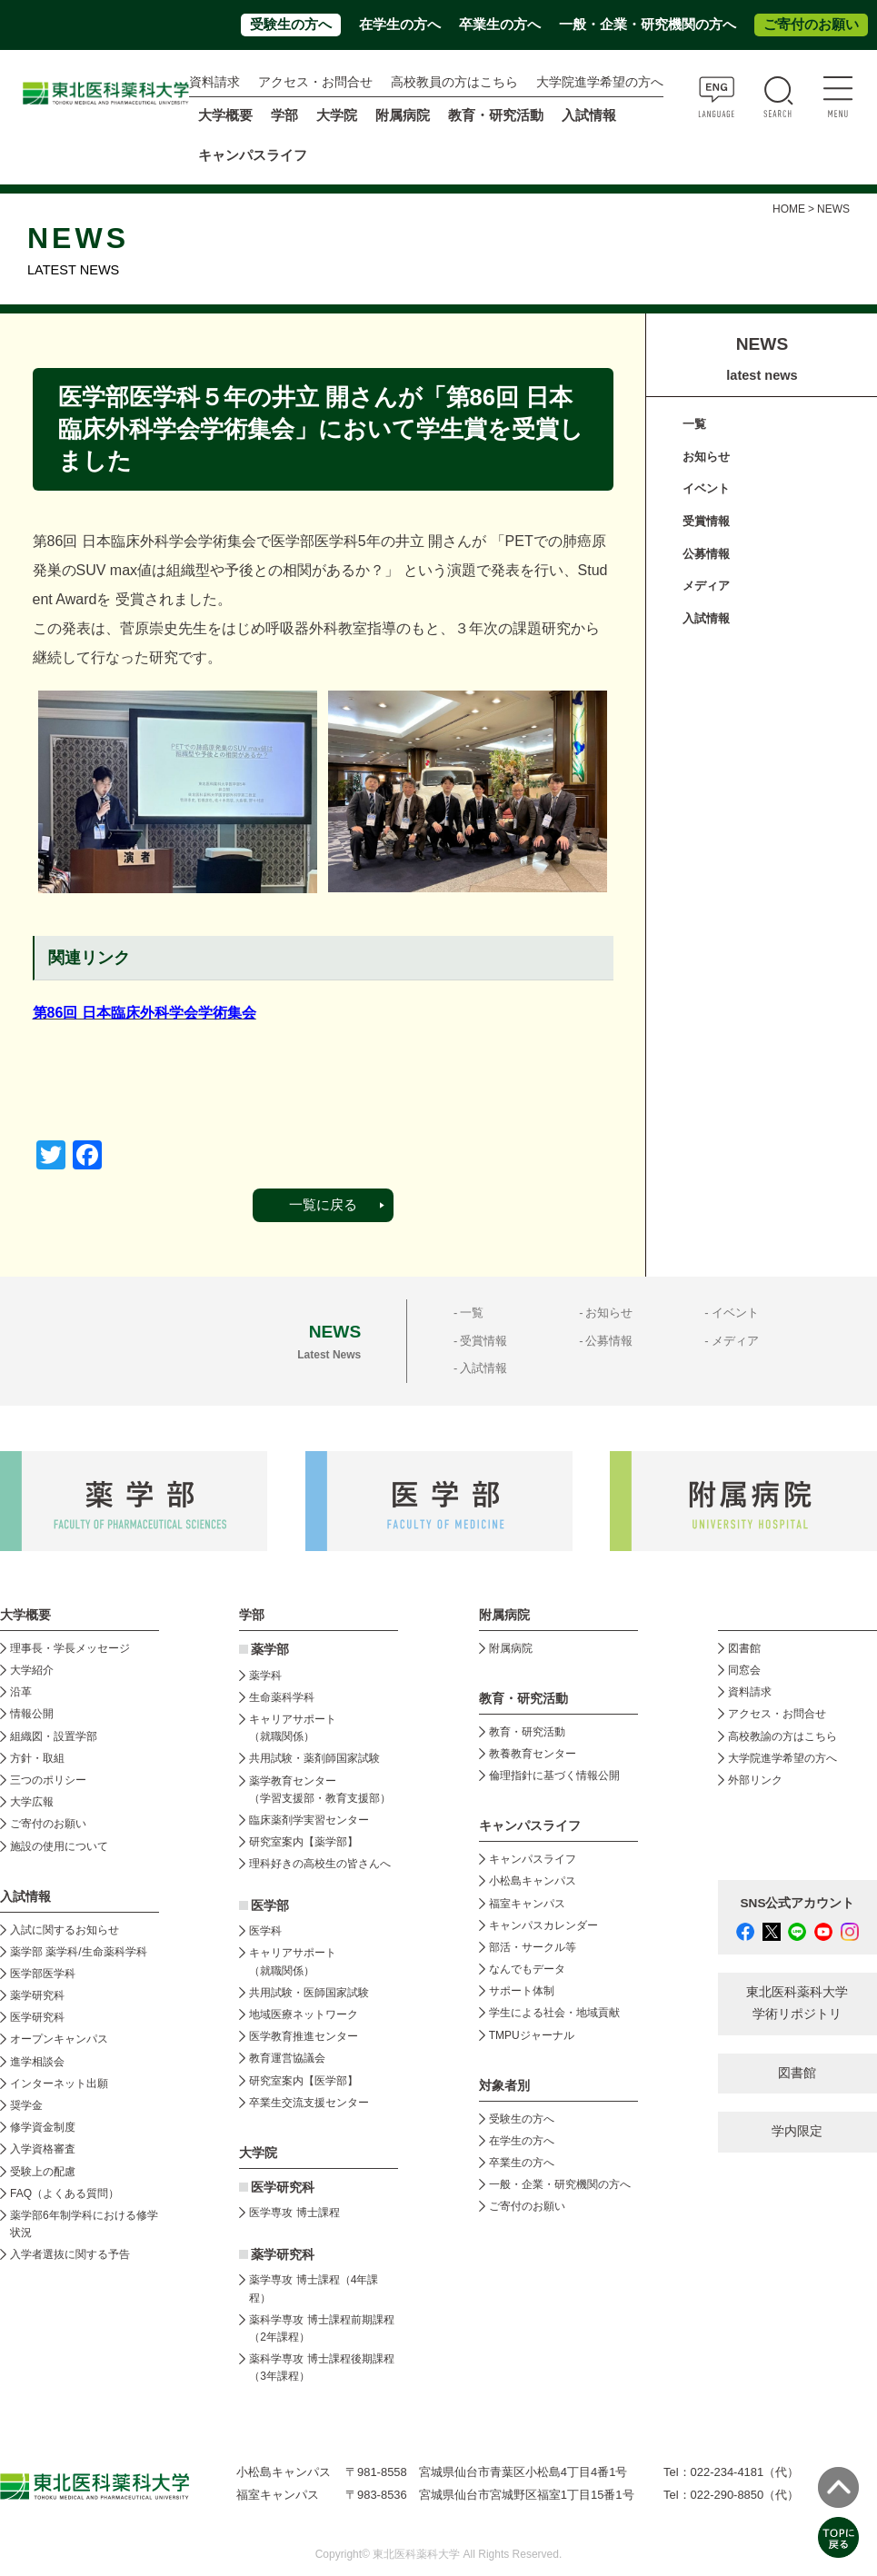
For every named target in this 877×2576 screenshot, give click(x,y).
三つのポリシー (48, 1780)
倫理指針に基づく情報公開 (554, 1775)
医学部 (270, 1906)
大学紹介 (32, 1670)
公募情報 (706, 554)
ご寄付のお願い (811, 24)
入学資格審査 (42, 2149)
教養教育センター (532, 1753)
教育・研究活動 (527, 1732)
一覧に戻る (323, 1205)
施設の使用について (59, 1846)
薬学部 (270, 1649)
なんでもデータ (527, 1969)
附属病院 (402, 115)
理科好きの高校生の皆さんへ (320, 1863)
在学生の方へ (400, 24)
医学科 (265, 1931)
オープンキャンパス (59, 2039)
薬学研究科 (37, 1995)
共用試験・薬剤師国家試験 (314, 1758)
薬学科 (265, 1675)
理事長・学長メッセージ (70, 1648)
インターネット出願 (59, 2083)
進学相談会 (37, 2061)
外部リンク (755, 1780)
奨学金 (26, 2105)
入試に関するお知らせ (64, 1930)
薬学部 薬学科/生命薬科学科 (78, 1951)
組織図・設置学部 (53, 1736)
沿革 (21, 1692)
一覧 (694, 424)
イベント (706, 488)
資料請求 (214, 82)
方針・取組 (37, 1758)
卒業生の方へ (500, 24)
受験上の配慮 (42, 2171)
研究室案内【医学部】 (303, 2080)
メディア (706, 585)
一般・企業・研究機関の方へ (647, 24)
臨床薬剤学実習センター (309, 1820)
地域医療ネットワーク (303, 2014)
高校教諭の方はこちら (782, 1736)
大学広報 (32, 1801)
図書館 (744, 1648)
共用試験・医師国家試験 (309, 1992)
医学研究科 (37, 2017)
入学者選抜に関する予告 (70, 2254)
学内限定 (797, 2131)
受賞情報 (706, 521)
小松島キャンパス (532, 1881)
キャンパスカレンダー (543, 1925)
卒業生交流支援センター (309, 2102)
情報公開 (32, 1713)
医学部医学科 (42, 1973)
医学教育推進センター (303, 2036)
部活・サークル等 (532, 1947)
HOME (788, 209)
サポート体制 (521, 1990)
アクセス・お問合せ (315, 82)
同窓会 (744, 1670)
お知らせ (706, 456)
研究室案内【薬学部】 (303, 1841)
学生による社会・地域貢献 (554, 2012)
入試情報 (706, 618)
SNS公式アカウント (798, 1903)
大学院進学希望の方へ (599, 82)
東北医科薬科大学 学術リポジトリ (797, 2003)
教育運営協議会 (287, 2058)
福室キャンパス (527, 1903)
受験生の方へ (291, 24)
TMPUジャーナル (531, 2035)
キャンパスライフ (532, 1859)
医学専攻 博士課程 (294, 2212)
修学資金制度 (42, 2127)
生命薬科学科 (281, 1697)
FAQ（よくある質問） (64, 2193)
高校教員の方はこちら (454, 82)
